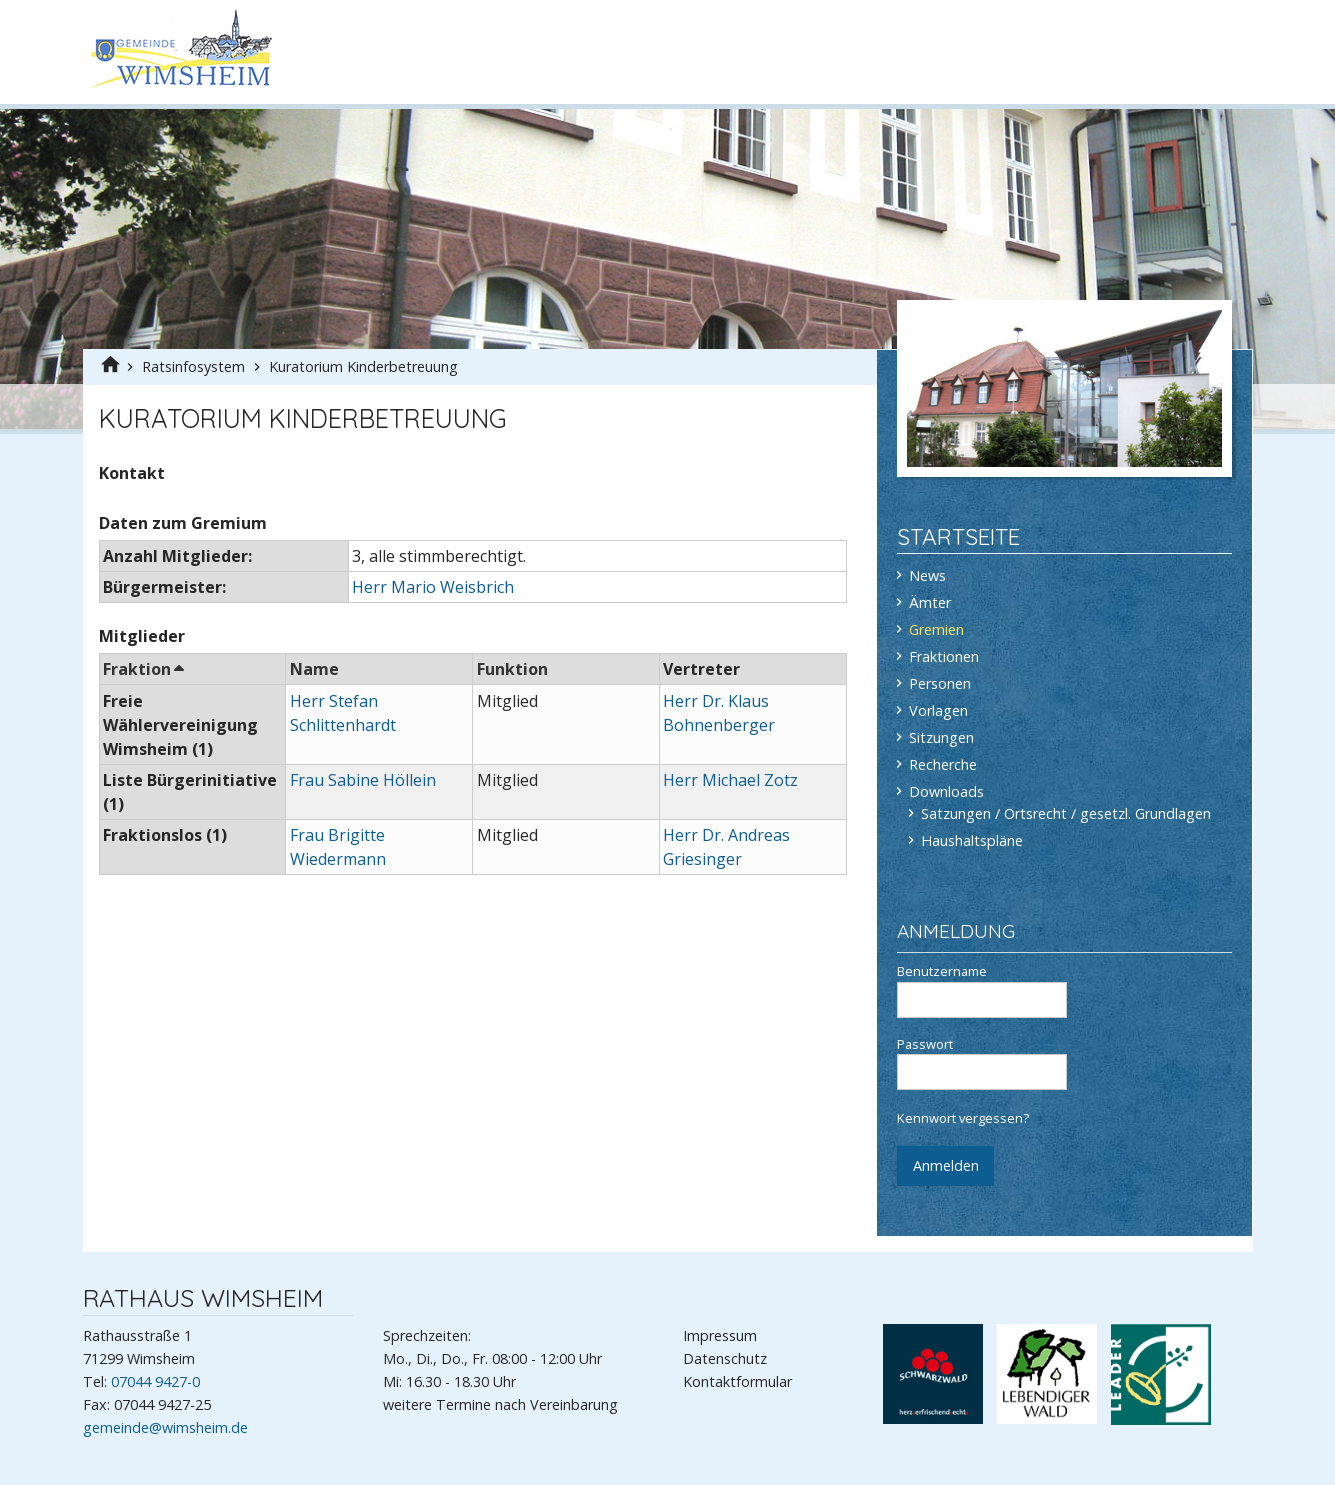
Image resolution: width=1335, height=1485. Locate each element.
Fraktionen (944, 656)
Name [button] (314, 669)
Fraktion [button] (142, 669)
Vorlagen (938, 710)
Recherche (943, 764)
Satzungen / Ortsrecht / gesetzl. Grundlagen (1066, 813)
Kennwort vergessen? (963, 1118)
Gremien (936, 629)
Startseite (958, 536)
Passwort (982, 1063)
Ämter (930, 602)
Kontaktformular (737, 1381)
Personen (940, 683)
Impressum (720, 1335)
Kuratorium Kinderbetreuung (363, 366)
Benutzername (982, 990)
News (927, 575)
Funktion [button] (512, 669)
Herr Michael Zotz (730, 780)
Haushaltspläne (972, 840)
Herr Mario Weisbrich (433, 587)
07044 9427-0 (155, 1381)
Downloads (946, 791)
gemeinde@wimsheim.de (165, 1427)
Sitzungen (941, 737)
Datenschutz (725, 1358)
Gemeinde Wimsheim (182, 48)
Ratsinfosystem (195, 366)
